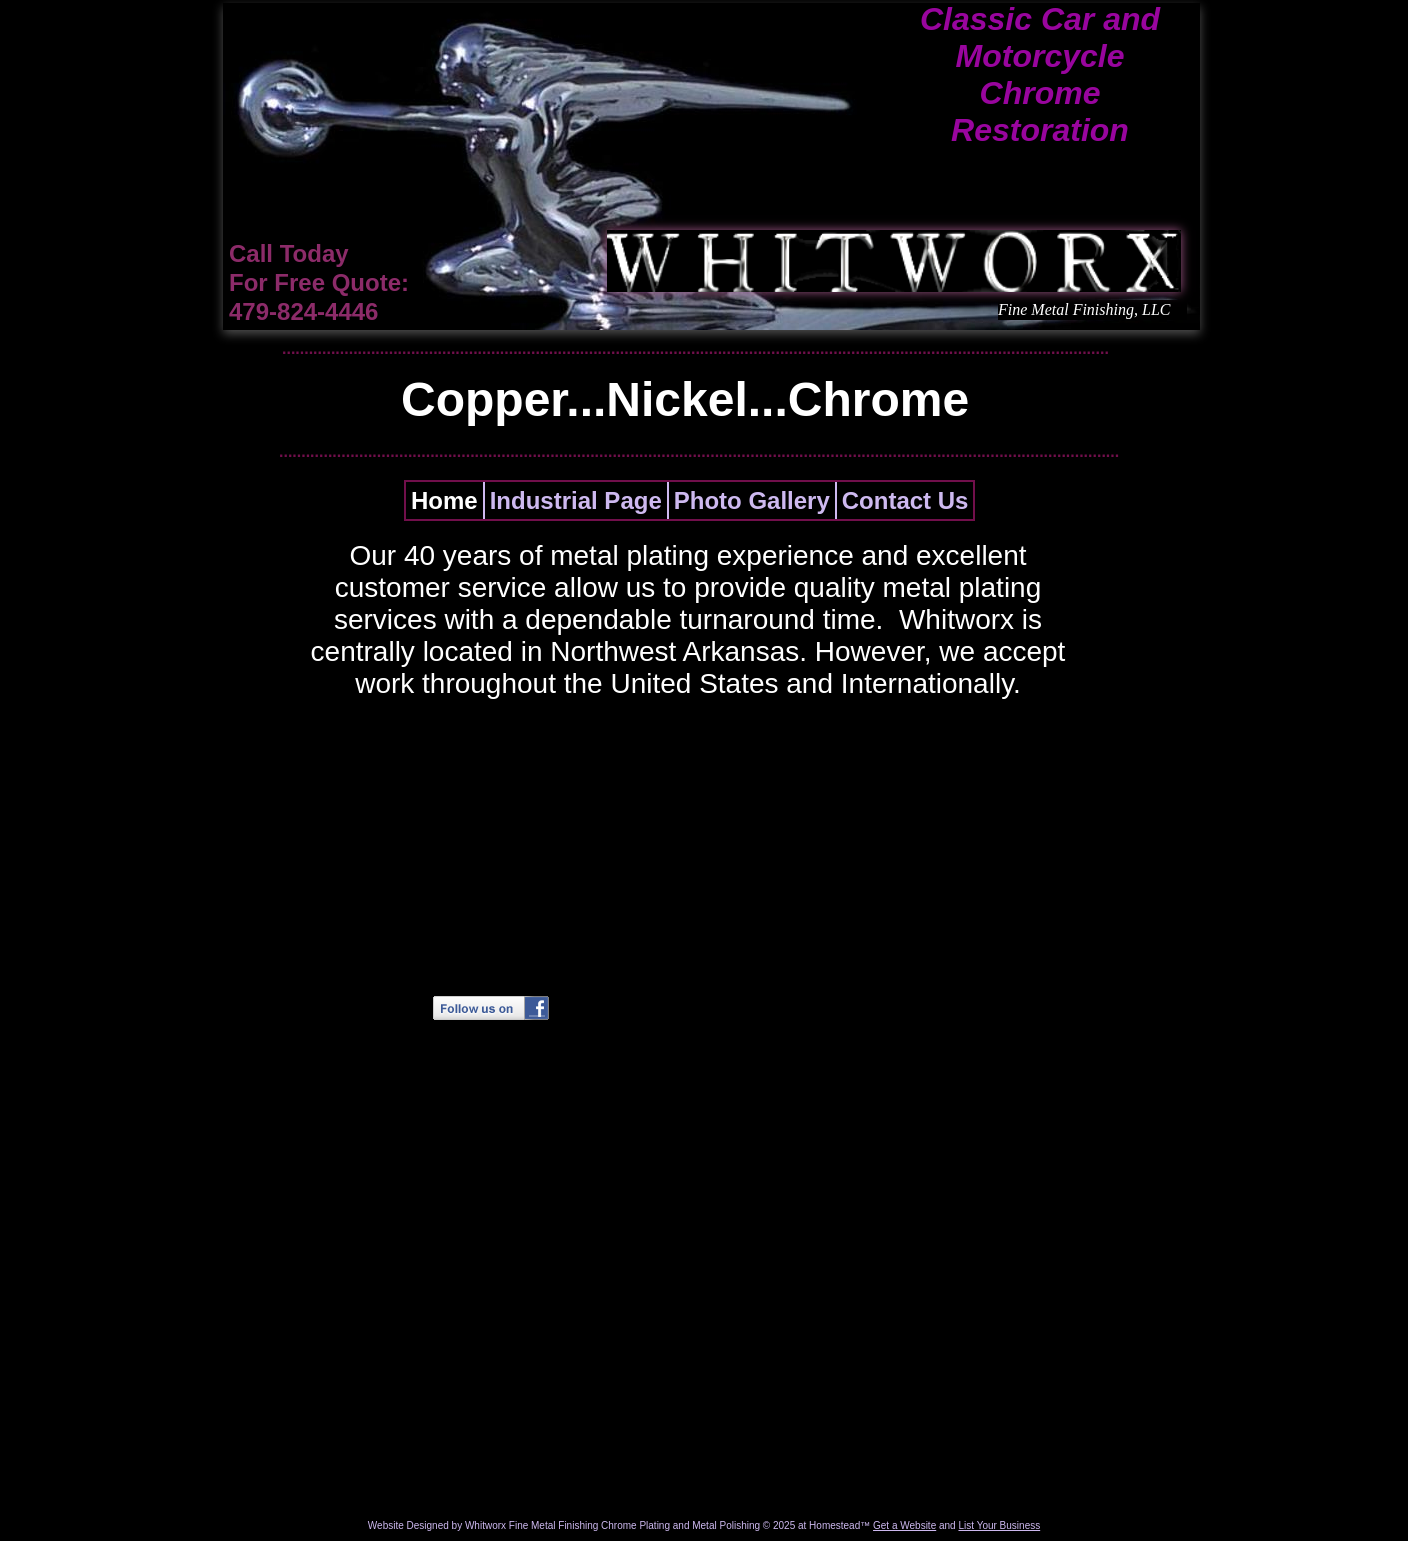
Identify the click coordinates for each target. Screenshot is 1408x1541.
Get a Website (904, 1525)
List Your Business (999, 1525)
